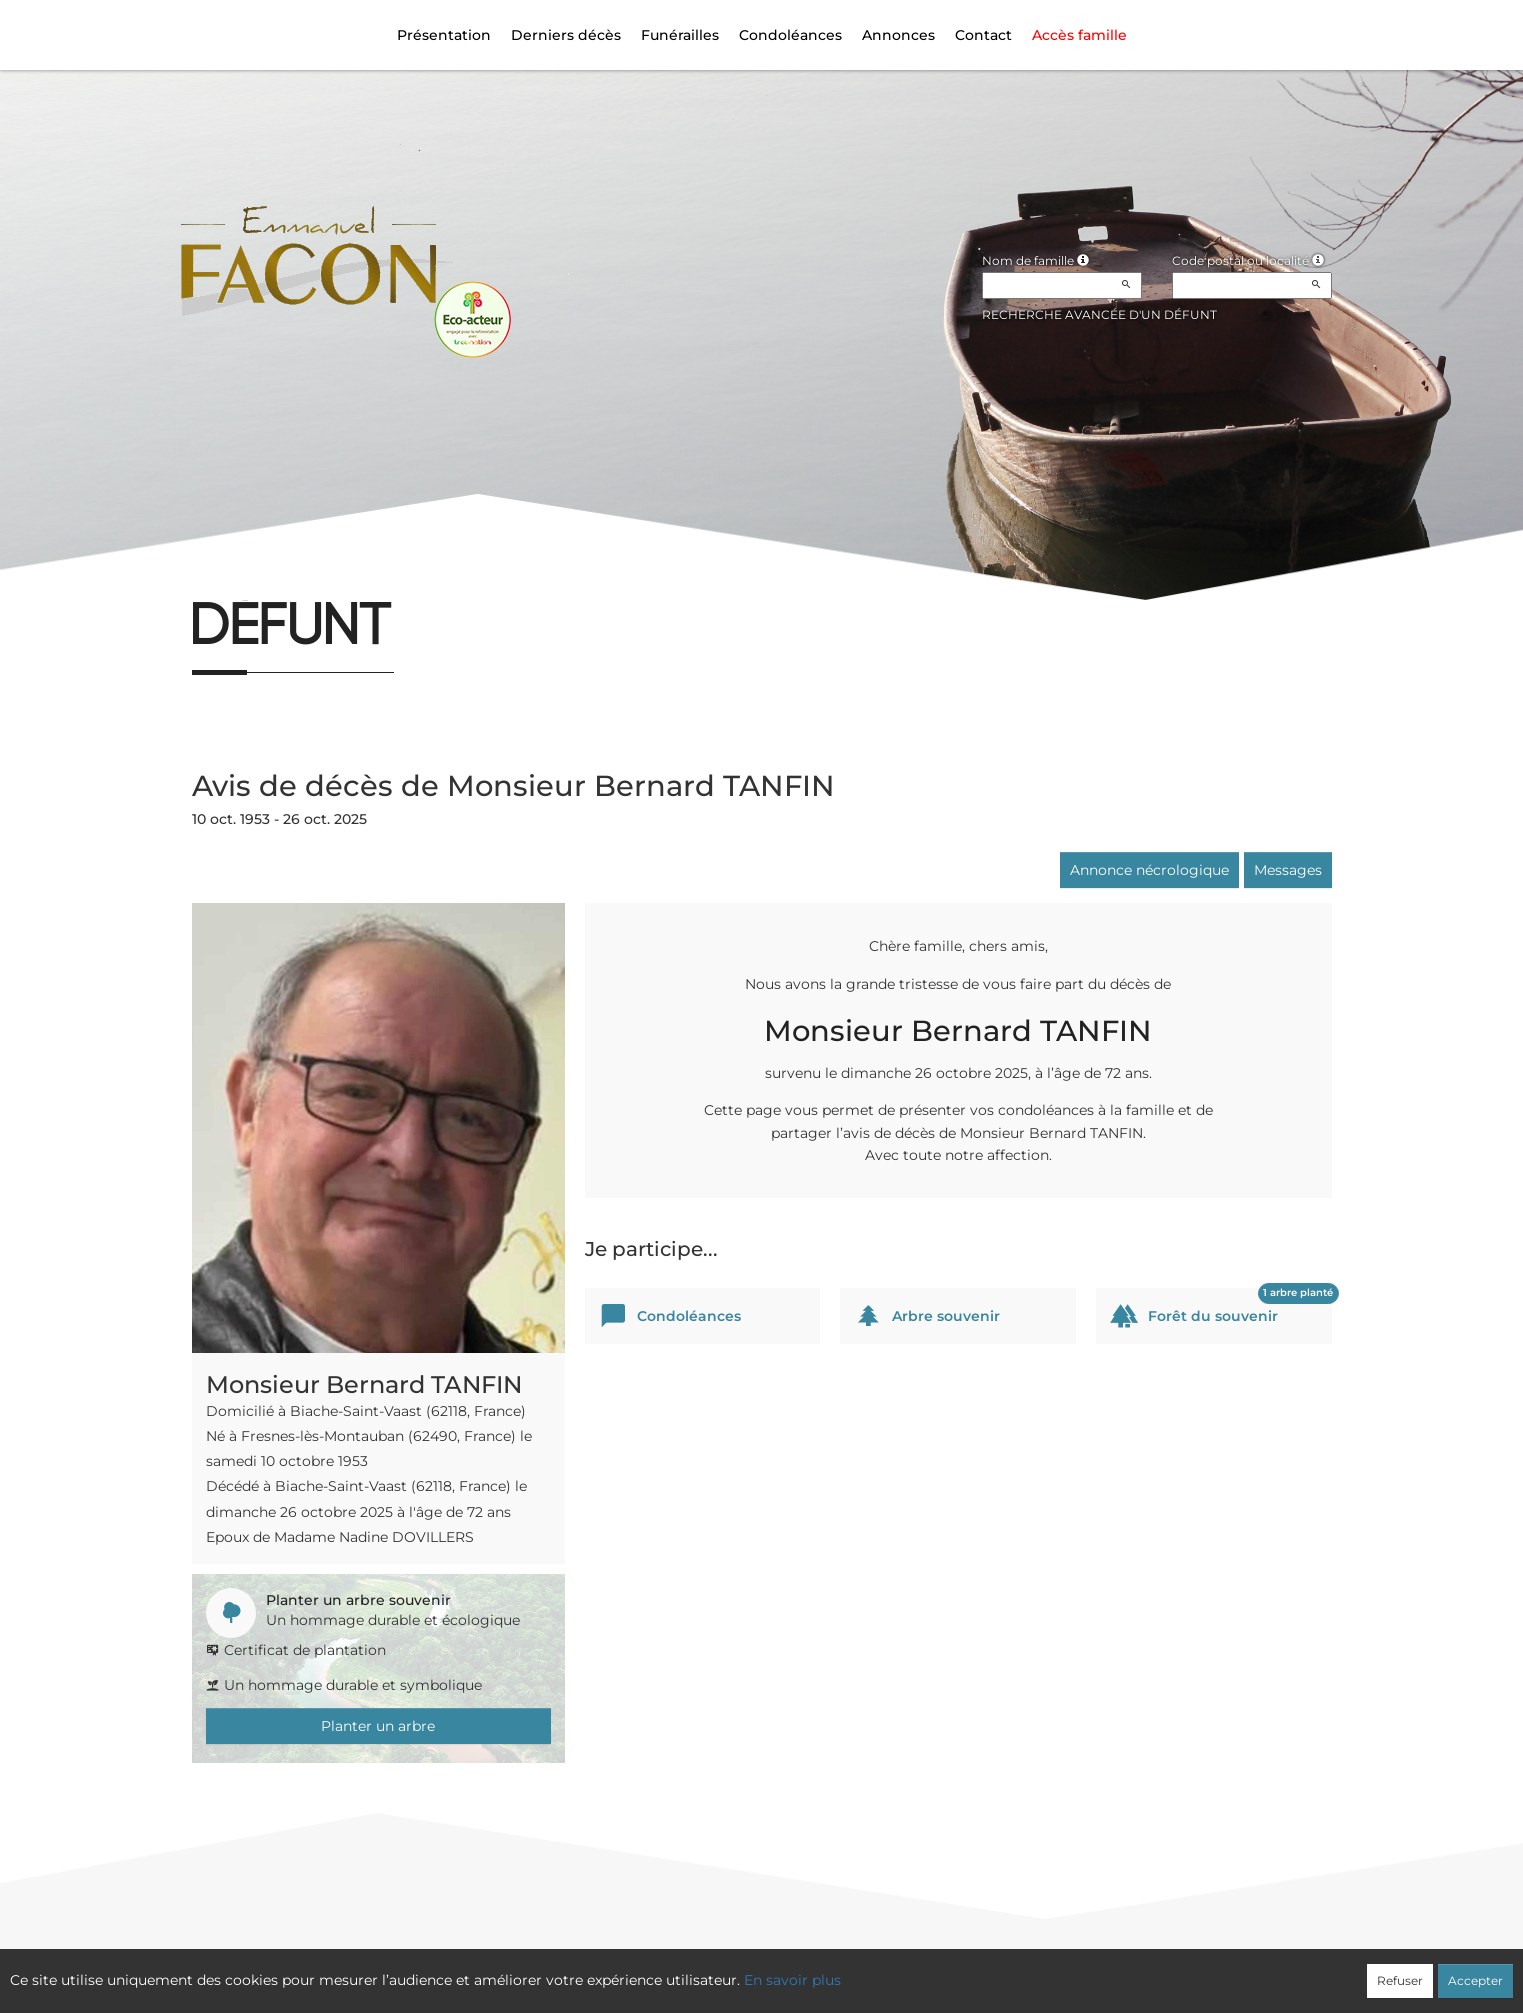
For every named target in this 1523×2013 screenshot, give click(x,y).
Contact (983, 35)
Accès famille (1079, 35)
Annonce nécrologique (1149, 870)
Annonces (898, 35)
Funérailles (680, 35)
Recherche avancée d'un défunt (1099, 314)
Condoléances (790, 35)
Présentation (444, 35)
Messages (1288, 870)
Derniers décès (566, 35)
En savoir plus (792, 1980)
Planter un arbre (378, 1726)
